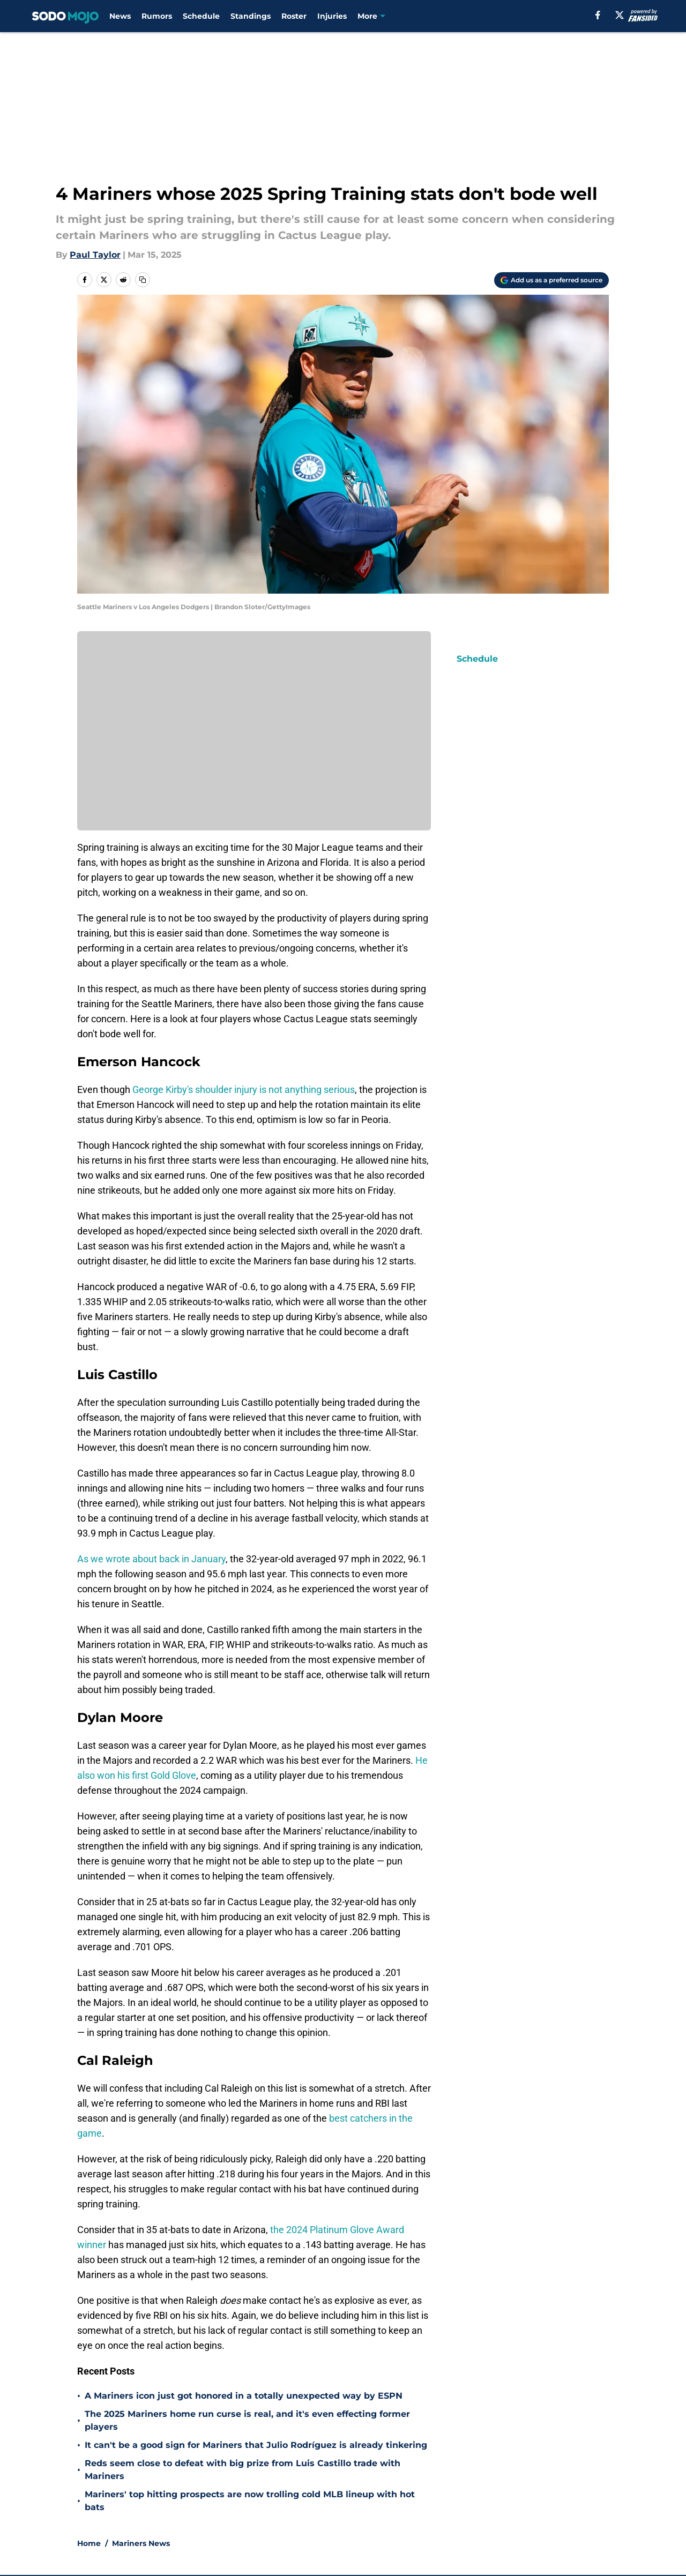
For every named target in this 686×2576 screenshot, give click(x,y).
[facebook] (597, 15)
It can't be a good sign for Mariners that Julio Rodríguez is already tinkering (256, 2445)
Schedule (201, 16)
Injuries (332, 16)
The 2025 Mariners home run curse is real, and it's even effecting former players (247, 2420)
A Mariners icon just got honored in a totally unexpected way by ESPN (243, 2396)
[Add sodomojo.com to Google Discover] (551, 280)
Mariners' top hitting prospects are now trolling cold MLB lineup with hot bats (250, 2500)
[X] (619, 15)
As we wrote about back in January (151, 1558)
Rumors (156, 16)
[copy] (142, 279)
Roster (294, 16)
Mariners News (141, 2543)
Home (89, 2543)
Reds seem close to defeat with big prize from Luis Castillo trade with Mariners (242, 2469)
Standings (250, 16)
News (120, 16)
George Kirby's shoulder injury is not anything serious (243, 1089)
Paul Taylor (95, 255)
